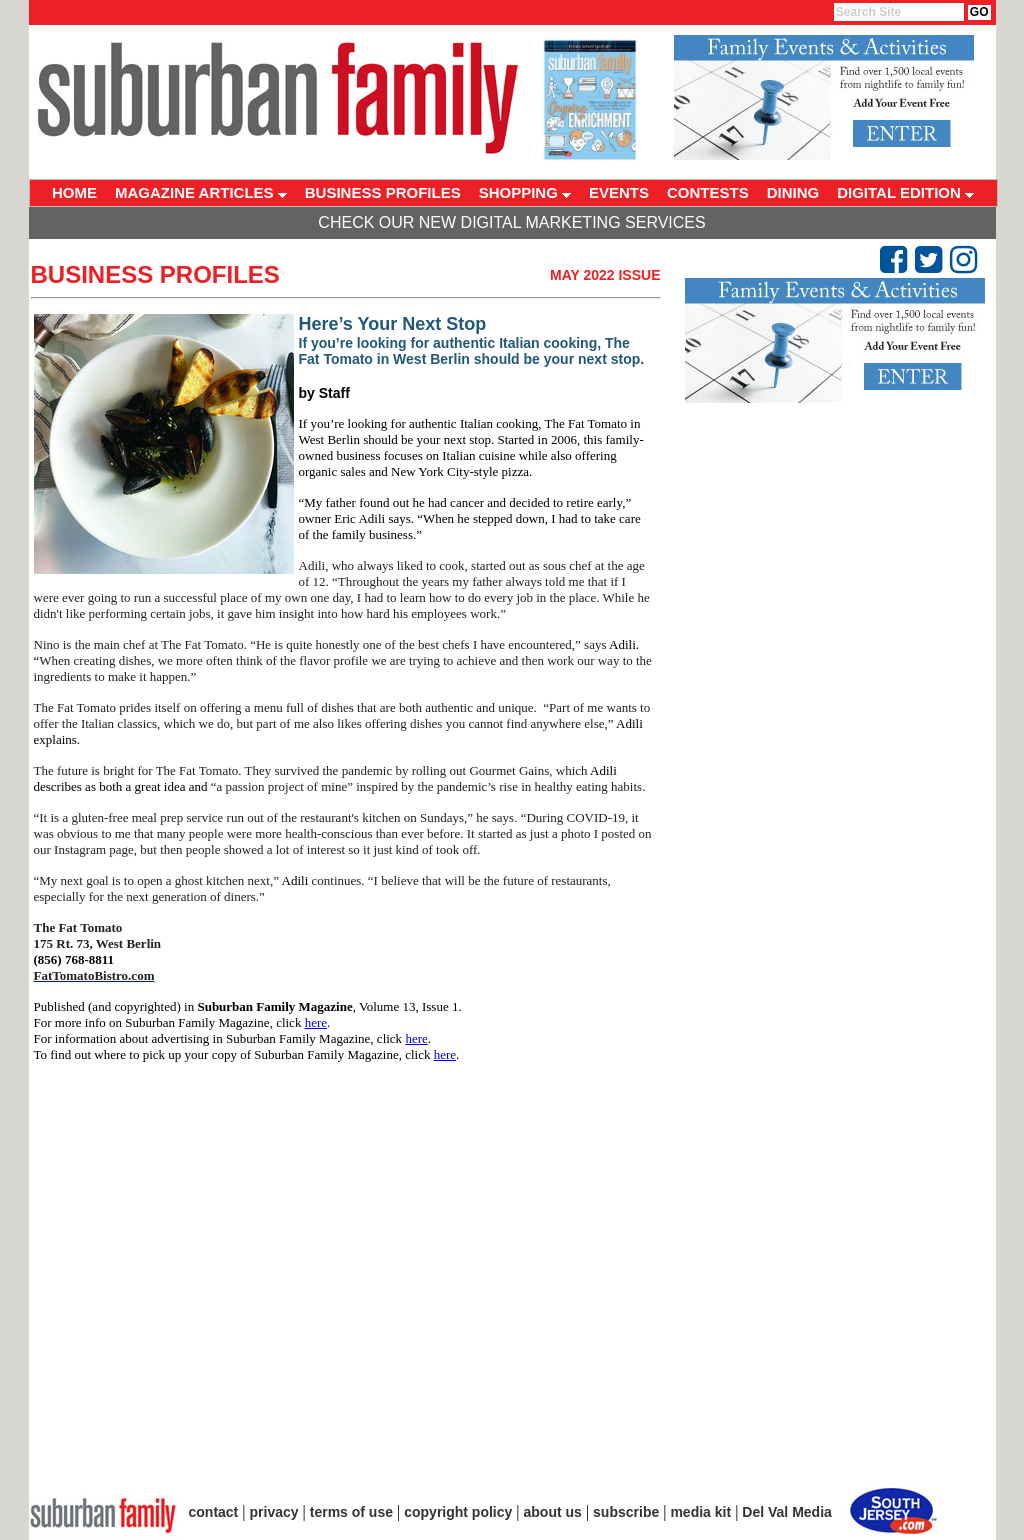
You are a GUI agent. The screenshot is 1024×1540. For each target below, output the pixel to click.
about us (553, 1512)
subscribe (626, 1512)
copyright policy (458, 1512)
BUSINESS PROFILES (383, 192)
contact (214, 1512)
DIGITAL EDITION (905, 192)
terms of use (351, 1512)
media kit (700, 1512)
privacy (274, 1512)
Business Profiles (155, 274)
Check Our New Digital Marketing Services (511, 222)
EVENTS (619, 192)
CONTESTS (708, 192)
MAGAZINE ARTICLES (201, 192)
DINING (793, 192)
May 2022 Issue (605, 275)
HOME (74, 192)
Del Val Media (786, 1512)
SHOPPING (525, 192)
